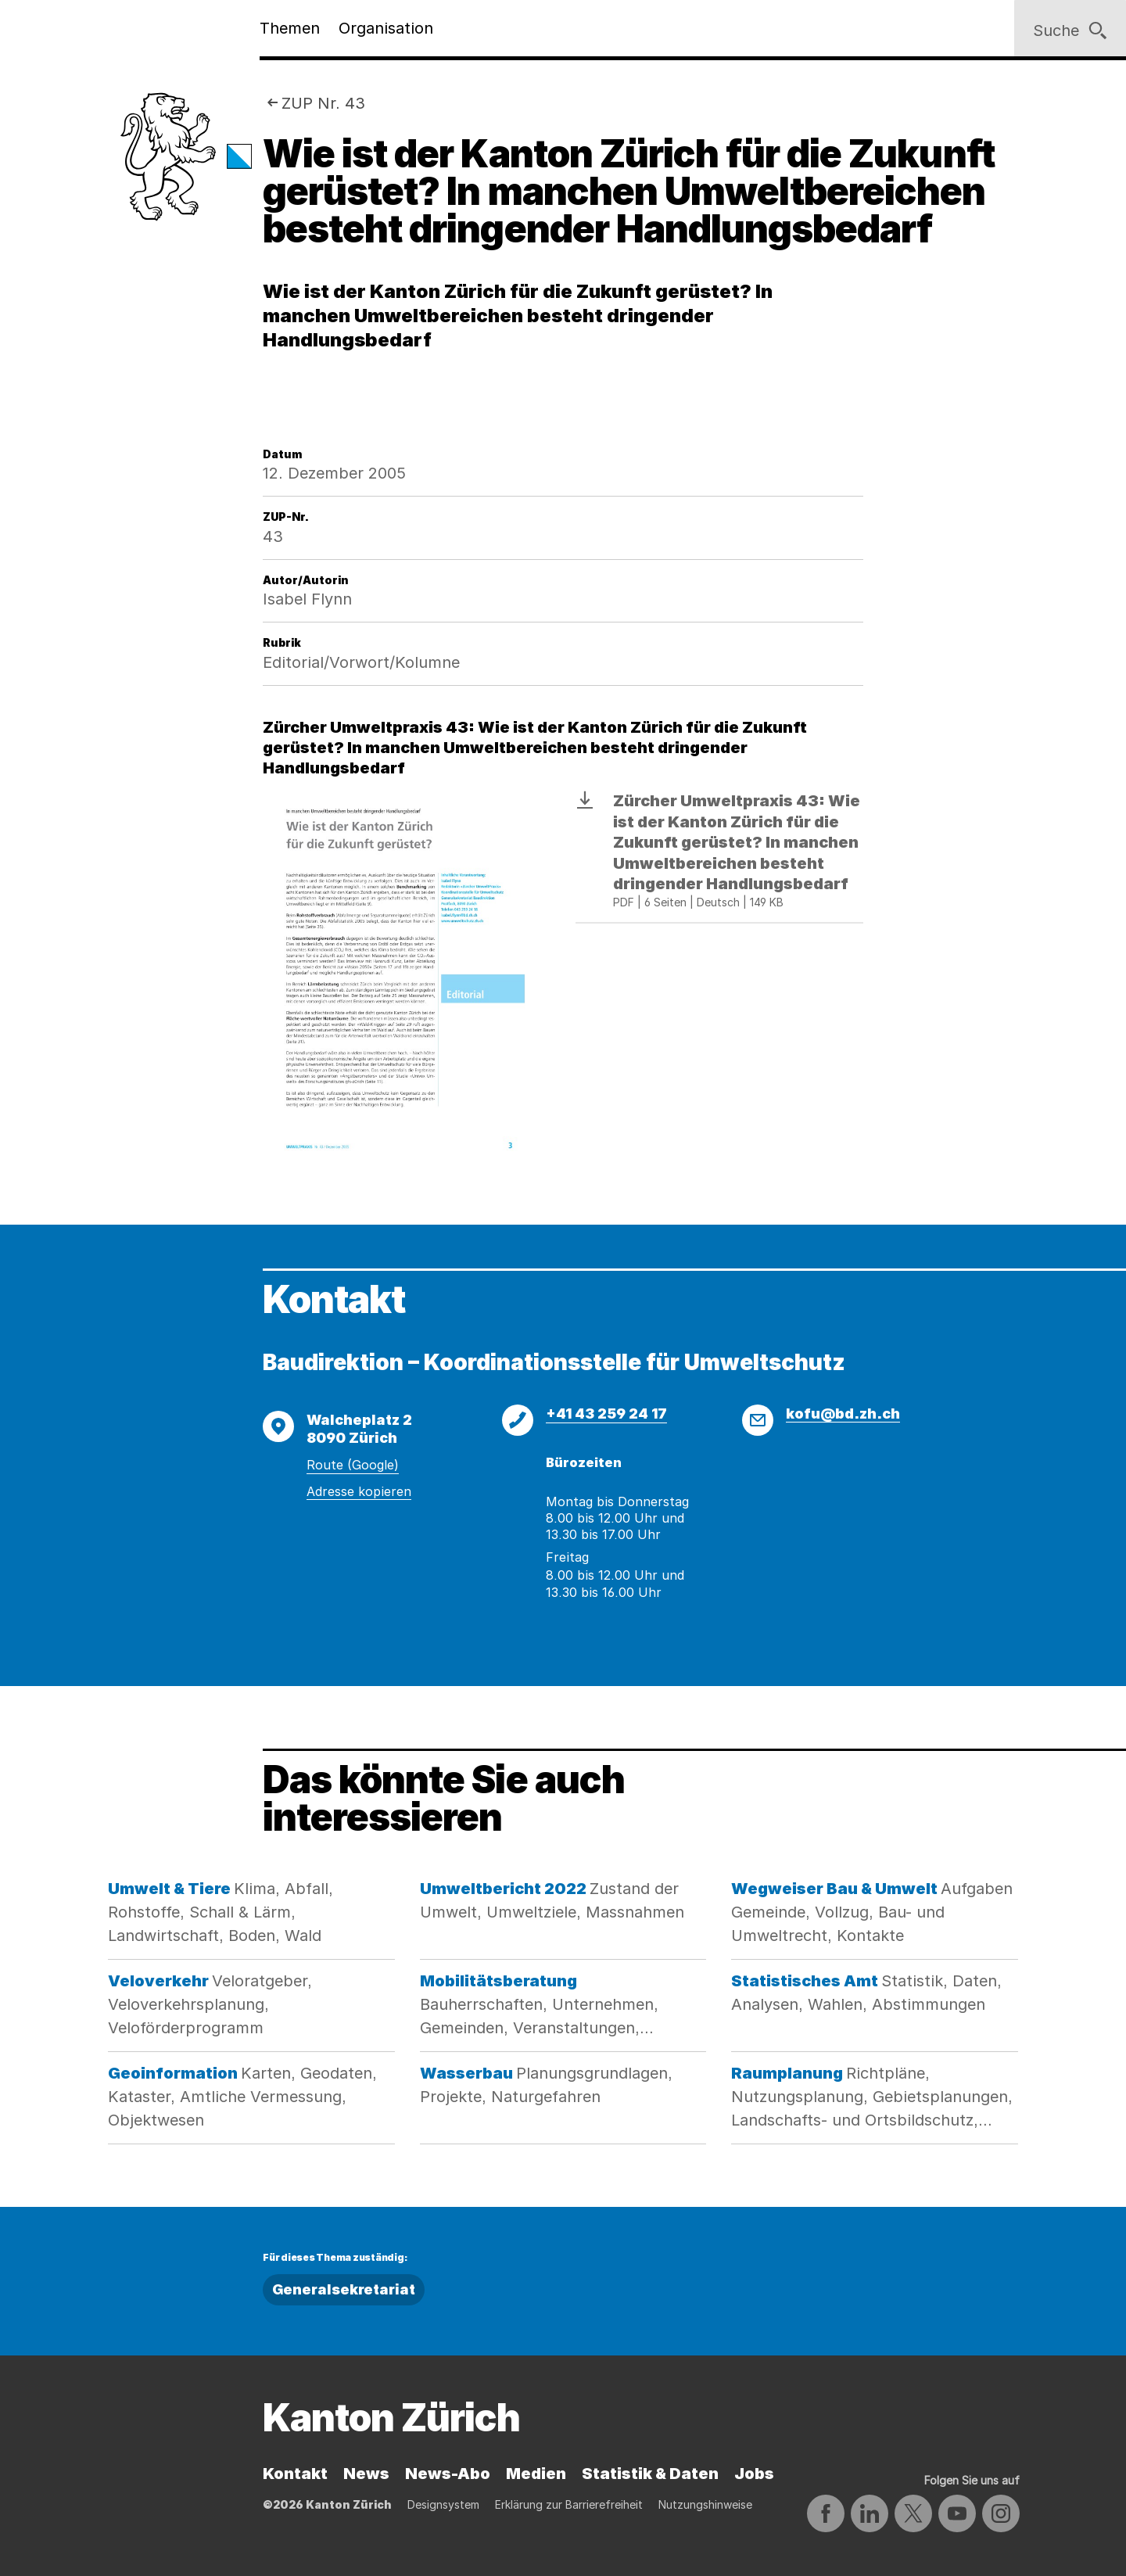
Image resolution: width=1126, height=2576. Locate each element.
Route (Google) (353, 1465)
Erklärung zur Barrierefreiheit (569, 2504)
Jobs (754, 2473)
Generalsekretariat (343, 2289)
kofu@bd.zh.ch (843, 1413)
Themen (290, 28)
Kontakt (295, 2473)
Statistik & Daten (650, 2473)
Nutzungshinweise (705, 2504)
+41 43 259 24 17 (606, 1413)
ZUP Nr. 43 (323, 103)
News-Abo (447, 2473)
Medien (536, 2473)
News (366, 2473)
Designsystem (443, 2504)
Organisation (386, 28)
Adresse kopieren (359, 1491)
